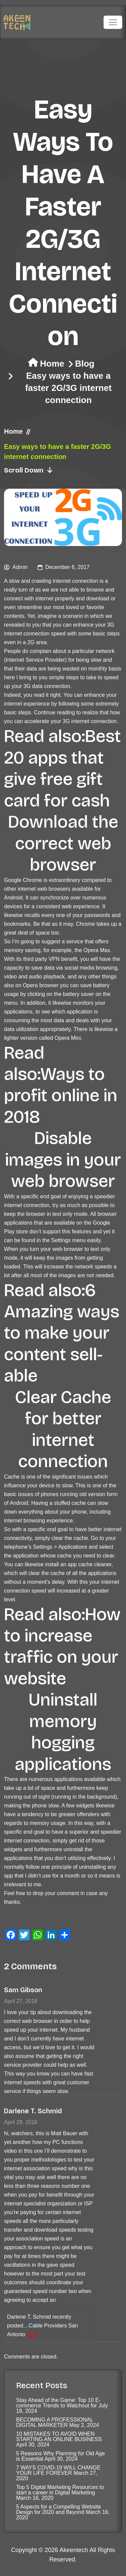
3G (110, 625)
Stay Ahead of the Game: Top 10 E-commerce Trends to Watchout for (58, 2402)
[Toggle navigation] (112, 22)
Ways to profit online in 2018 (60, 1095)
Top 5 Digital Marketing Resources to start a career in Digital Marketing (60, 2489)
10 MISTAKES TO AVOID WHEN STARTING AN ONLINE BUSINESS (59, 2436)
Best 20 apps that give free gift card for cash (62, 768)
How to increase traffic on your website (62, 1646)
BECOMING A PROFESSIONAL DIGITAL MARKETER (54, 2422)
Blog (84, 364)
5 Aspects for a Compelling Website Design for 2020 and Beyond (58, 2509)
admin (20, 567)
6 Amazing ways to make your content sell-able (61, 1333)
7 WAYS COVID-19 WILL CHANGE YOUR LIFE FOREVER (58, 2470)
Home (52, 364)
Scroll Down (28, 470)
